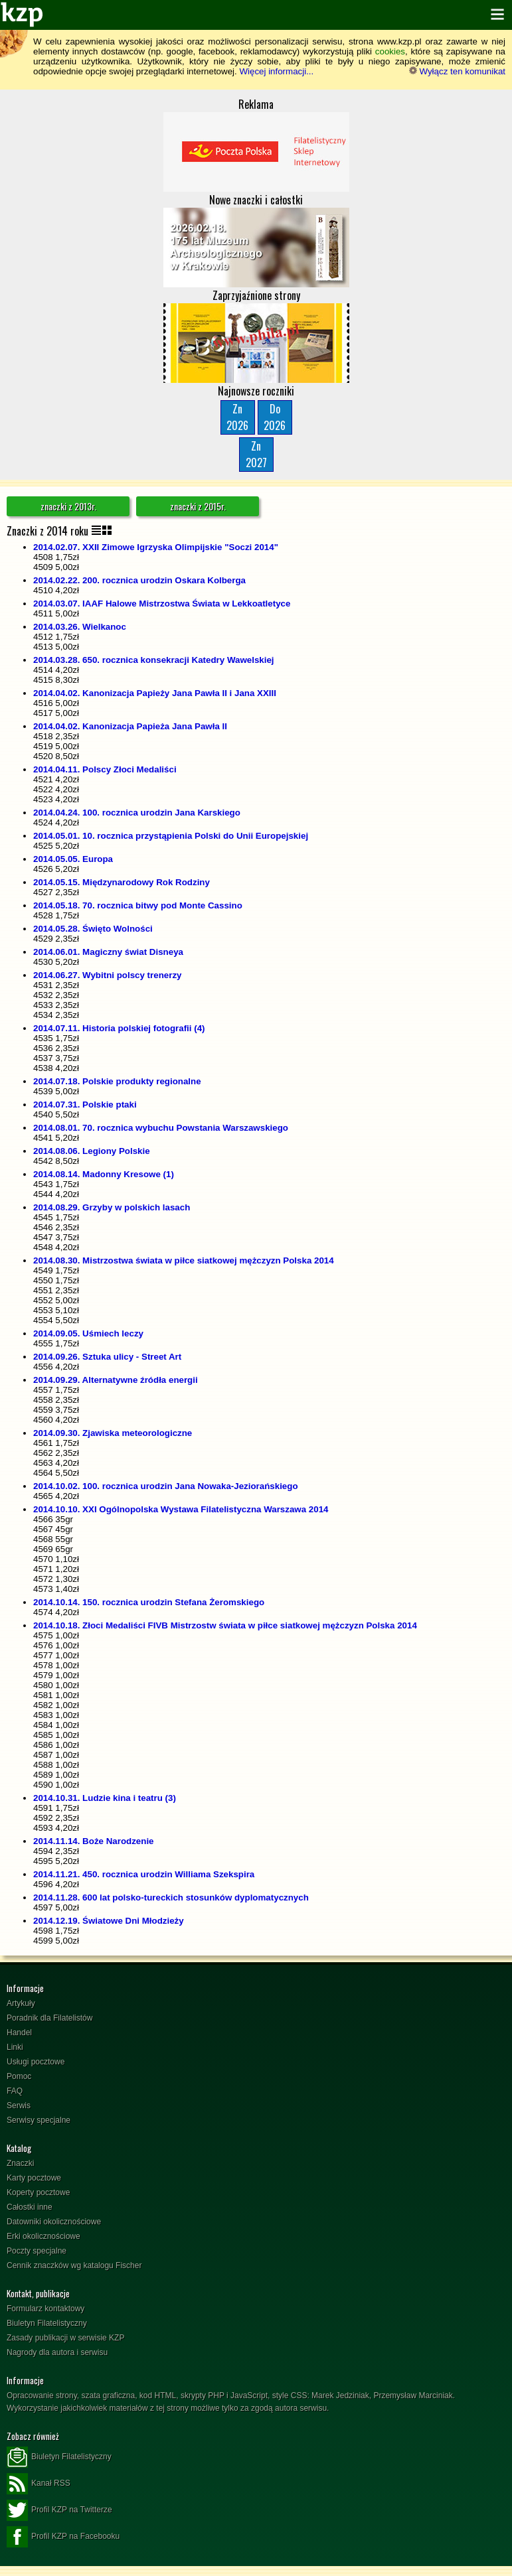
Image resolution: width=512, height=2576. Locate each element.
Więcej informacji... (276, 71)
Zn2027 (256, 454)
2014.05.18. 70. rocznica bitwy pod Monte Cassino (137, 905)
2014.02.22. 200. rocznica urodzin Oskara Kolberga (139, 580)
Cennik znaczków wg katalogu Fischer (74, 2265)
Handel (19, 2032)
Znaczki (20, 2163)
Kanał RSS (38, 2483)
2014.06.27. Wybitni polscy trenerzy (107, 975)
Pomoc (19, 2076)
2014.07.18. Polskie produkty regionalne (117, 1081)
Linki (15, 2047)
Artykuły (21, 2003)
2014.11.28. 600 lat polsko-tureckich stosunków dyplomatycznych (171, 1897)
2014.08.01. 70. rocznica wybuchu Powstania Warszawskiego (160, 1128)
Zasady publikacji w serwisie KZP (65, 2337)
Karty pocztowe (34, 2177)
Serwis (19, 2105)
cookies (390, 51)
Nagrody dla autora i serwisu (57, 2352)
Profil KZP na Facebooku (63, 2536)
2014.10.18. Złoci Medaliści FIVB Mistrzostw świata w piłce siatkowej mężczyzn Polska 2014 (225, 1625)
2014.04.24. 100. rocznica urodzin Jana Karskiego (136, 813)
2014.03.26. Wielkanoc (79, 627)
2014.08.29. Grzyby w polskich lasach (111, 1207)
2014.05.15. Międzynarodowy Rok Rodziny (121, 882)
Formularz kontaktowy (45, 2308)
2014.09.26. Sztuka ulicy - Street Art (107, 1357)
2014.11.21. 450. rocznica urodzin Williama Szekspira (143, 1874)
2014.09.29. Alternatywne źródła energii (115, 1380)
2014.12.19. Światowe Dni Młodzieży (108, 1921)
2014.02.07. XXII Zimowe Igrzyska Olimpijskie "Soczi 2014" (155, 547)
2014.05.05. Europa (73, 859)
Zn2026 (237, 417)
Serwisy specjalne (38, 2120)
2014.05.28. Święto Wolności (93, 929)
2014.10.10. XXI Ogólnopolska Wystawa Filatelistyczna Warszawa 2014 (180, 1509)
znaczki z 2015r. (198, 506)
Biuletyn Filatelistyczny (47, 2323)
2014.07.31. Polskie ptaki (85, 1104)
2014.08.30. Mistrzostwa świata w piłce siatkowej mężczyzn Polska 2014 (183, 1260)
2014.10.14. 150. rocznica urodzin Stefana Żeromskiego (148, 1602)
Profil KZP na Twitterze (59, 2510)
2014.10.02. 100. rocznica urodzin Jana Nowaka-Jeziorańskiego (165, 1486)
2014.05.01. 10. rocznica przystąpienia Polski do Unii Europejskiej (170, 836)
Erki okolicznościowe (43, 2236)
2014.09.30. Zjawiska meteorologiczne (112, 1433)
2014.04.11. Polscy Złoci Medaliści (105, 769)
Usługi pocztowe (35, 2061)
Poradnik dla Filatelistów (49, 2018)
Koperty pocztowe (38, 2192)
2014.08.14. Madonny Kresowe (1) (103, 1174)
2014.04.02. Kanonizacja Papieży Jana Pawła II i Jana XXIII (154, 693)
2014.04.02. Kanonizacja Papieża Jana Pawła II (130, 726)
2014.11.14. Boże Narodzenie (93, 1841)
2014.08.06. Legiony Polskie (91, 1151)
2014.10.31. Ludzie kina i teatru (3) (104, 1798)
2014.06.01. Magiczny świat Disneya (108, 952)
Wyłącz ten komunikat (457, 71)
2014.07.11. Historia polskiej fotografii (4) (119, 1028)
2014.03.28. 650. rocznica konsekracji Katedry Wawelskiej (153, 660)
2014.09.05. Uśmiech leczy (88, 1333)
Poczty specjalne (36, 2250)
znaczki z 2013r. (68, 506)
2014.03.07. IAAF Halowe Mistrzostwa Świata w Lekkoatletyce (161, 603)
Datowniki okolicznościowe (54, 2221)
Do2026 (275, 417)
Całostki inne (29, 2207)
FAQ (15, 2091)
